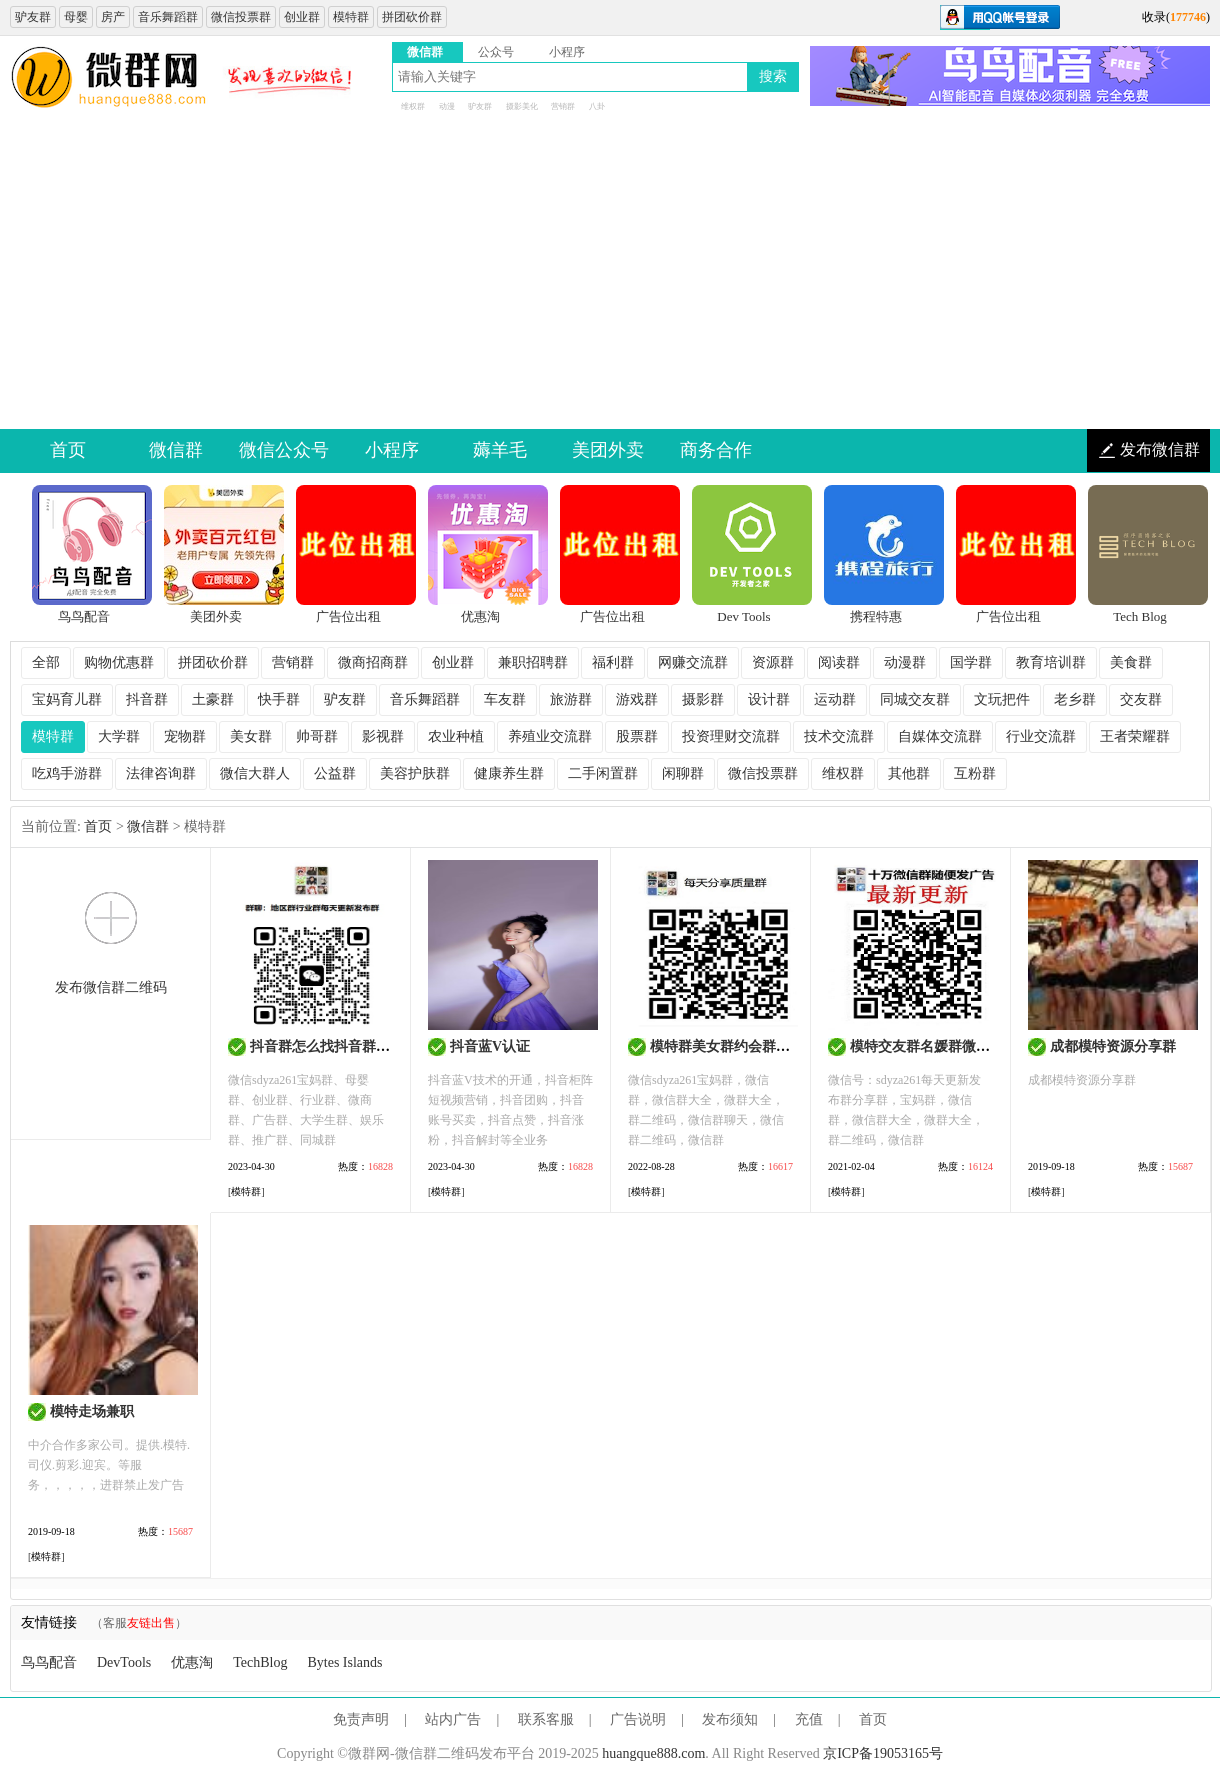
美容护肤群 (415, 773)
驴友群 (33, 17)
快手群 (279, 699)
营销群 (563, 106)
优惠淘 (192, 1662)
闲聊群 (683, 773)
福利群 (613, 662)
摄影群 (703, 699)
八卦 (597, 106)
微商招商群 (373, 662)
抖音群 (147, 699)
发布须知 (730, 1719)
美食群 (1131, 662)
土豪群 (213, 699)
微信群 (148, 826)
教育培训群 (1051, 662)
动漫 (447, 106)
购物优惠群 (119, 662)
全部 (46, 662)
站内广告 (453, 1719)
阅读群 (839, 662)
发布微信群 (1160, 449)
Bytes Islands (344, 1662)
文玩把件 (1002, 699)
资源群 (773, 662)
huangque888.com (653, 1753)
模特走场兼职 (92, 1411)
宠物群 (185, 736)
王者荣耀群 (1135, 736)
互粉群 (975, 773)
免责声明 (361, 1719)
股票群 (637, 736)
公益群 (335, 773)
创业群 (302, 17)
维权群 (413, 106)
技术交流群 (839, 736)
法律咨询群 (161, 773)
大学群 (119, 736)
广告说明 (638, 1719)
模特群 (351, 17)
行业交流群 (1041, 736)
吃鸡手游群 (67, 773)
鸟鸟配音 (49, 1662)
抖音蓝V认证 (490, 1046)
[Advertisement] (610, 279)
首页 (98, 826)
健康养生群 (509, 773)
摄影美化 (522, 106)
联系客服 (546, 1719)
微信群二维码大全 (110, 77)
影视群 (383, 736)
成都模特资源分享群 (1113, 1046)
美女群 (251, 736)
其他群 (909, 773)
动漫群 (905, 662)
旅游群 (571, 699)
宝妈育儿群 (67, 699)
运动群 (835, 699)
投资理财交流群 (731, 736)
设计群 (769, 699)
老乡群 (1075, 699)
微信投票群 (241, 17)
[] (246, 1191)
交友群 (1141, 699)
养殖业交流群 (550, 736)
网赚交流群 (693, 662)
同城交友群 (915, 699)
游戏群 (637, 699)
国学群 (971, 662)
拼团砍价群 (412, 17)
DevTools (124, 1662)
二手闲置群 (603, 773)
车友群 (505, 699)
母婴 (76, 17)
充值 (809, 1719)
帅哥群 (317, 736)
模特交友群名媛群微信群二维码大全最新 (976, 1046)
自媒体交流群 (940, 736)
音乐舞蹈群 (168, 17)
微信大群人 (255, 773)
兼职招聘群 (533, 662)
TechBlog (260, 1662)
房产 (113, 17)
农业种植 (456, 736)
